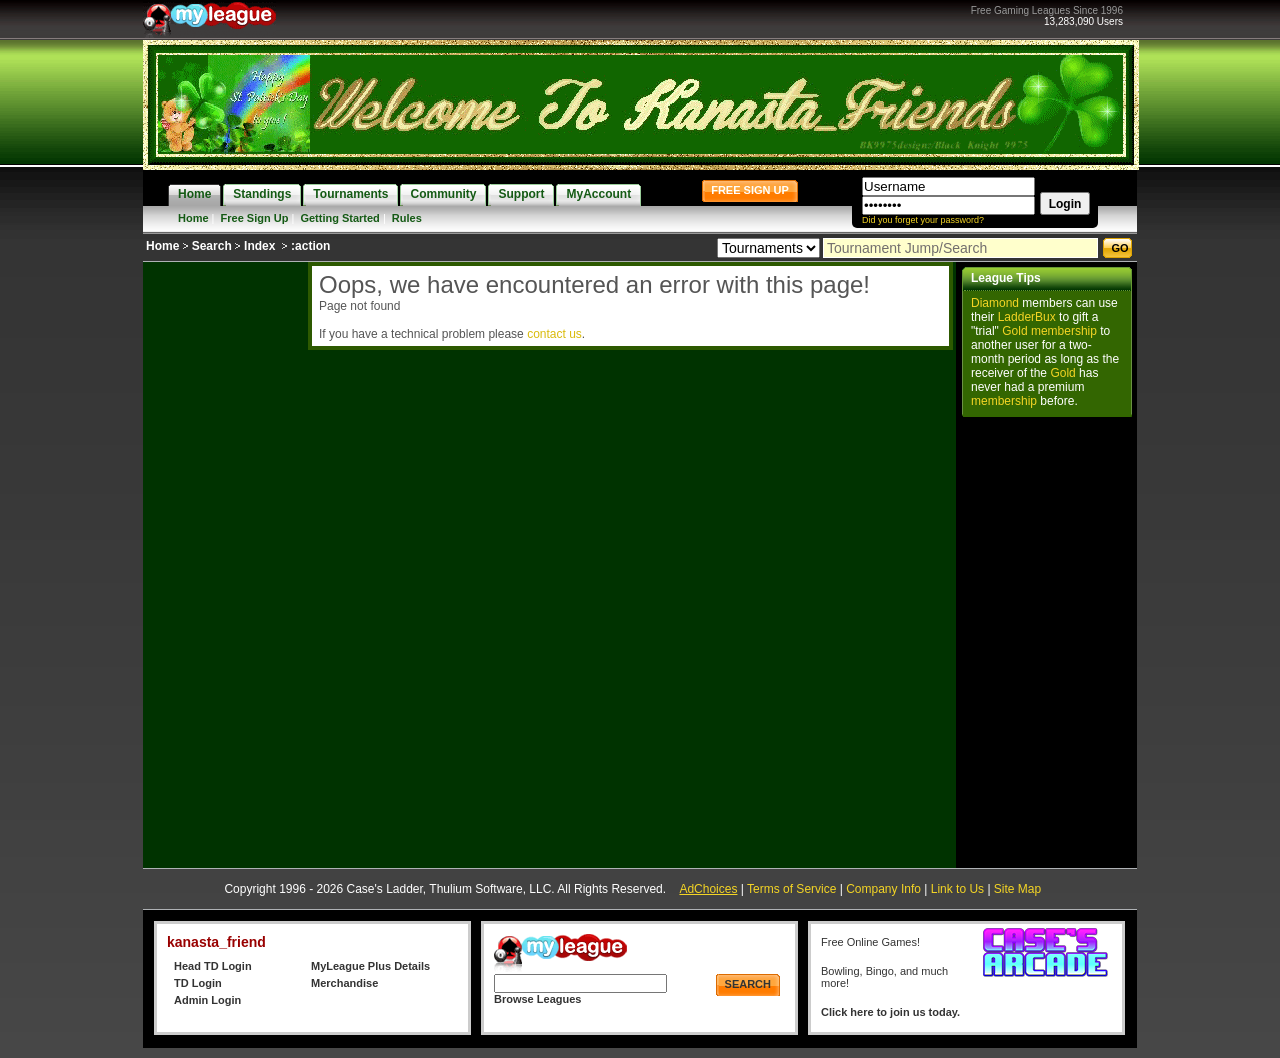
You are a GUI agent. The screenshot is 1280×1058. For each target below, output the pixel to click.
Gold (1014, 331)
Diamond (995, 303)
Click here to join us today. (890, 1012)
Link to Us (957, 889)
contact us (554, 334)
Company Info (883, 889)
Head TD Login (213, 966)
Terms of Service (791, 889)
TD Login (198, 983)
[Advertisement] (223, 562)
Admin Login (207, 1000)
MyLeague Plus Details (370, 966)
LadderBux (1027, 317)
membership (1064, 331)
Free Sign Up (255, 218)
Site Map (1017, 889)
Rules (407, 218)
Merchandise (344, 983)
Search (212, 246)
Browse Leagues (537, 999)
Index (259, 246)
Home (193, 218)
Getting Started (339, 218)
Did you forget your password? (923, 220)
